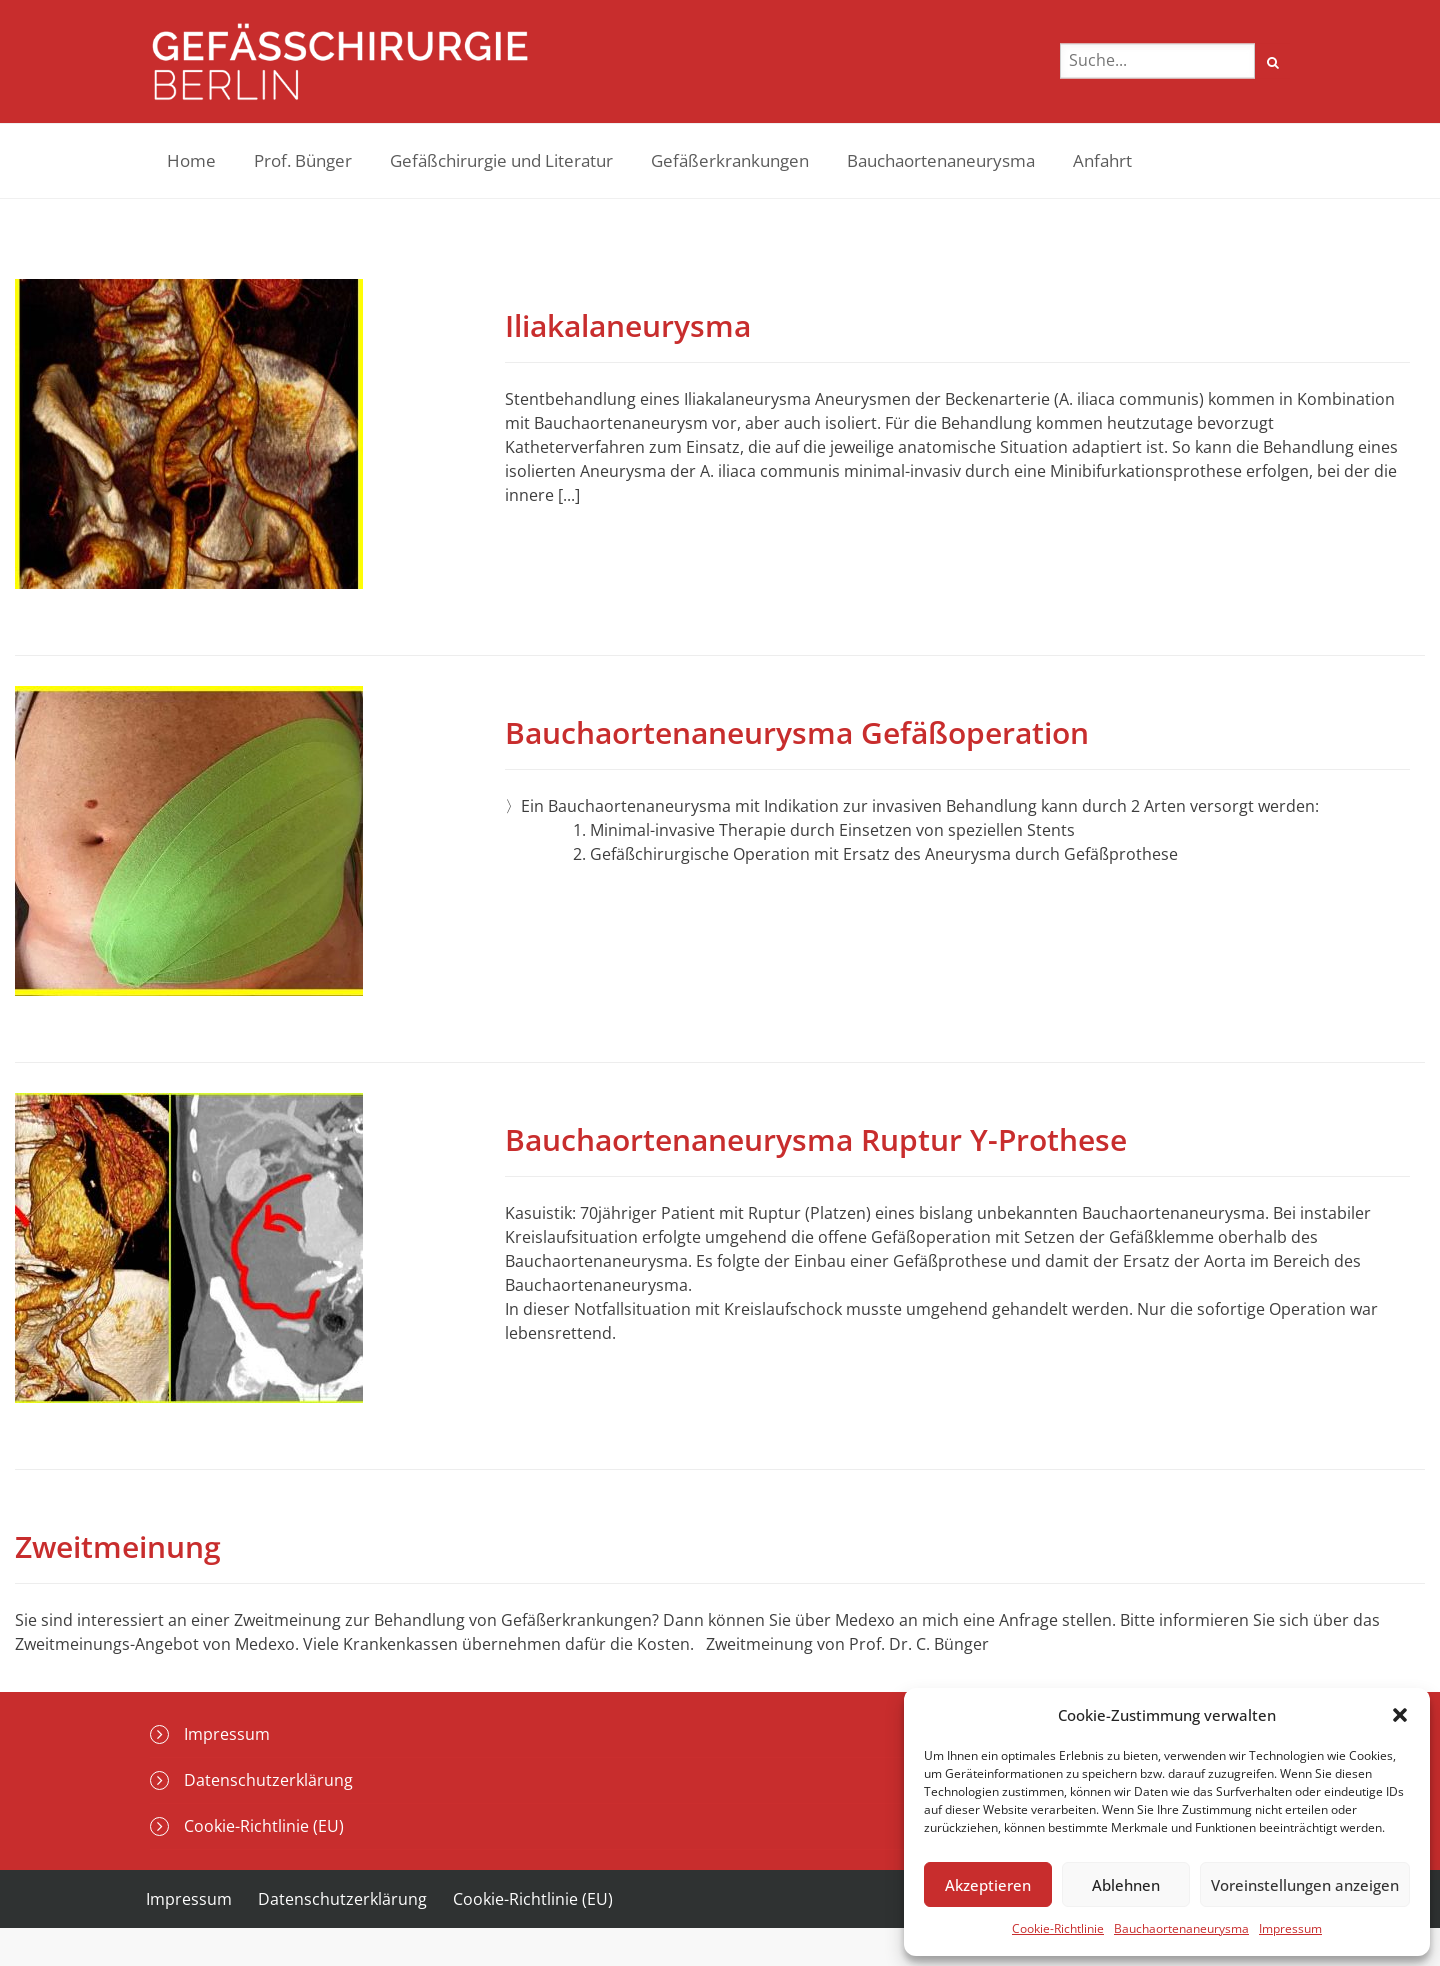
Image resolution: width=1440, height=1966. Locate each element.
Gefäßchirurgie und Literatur (501, 160)
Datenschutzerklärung (268, 1780)
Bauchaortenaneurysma (1181, 1928)
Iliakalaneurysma (628, 325)
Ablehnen (1126, 1885)
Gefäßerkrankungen (730, 160)
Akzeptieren (988, 1885)
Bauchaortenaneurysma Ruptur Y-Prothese (816, 1139)
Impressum (1290, 1928)
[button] (1400, 1715)
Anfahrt (1102, 160)
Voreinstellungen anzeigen (1305, 1885)
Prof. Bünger (303, 160)
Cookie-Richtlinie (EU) (264, 1826)
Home (191, 160)
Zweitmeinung (118, 1546)
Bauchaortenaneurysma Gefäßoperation (797, 732)
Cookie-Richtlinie (1058, 1928)
